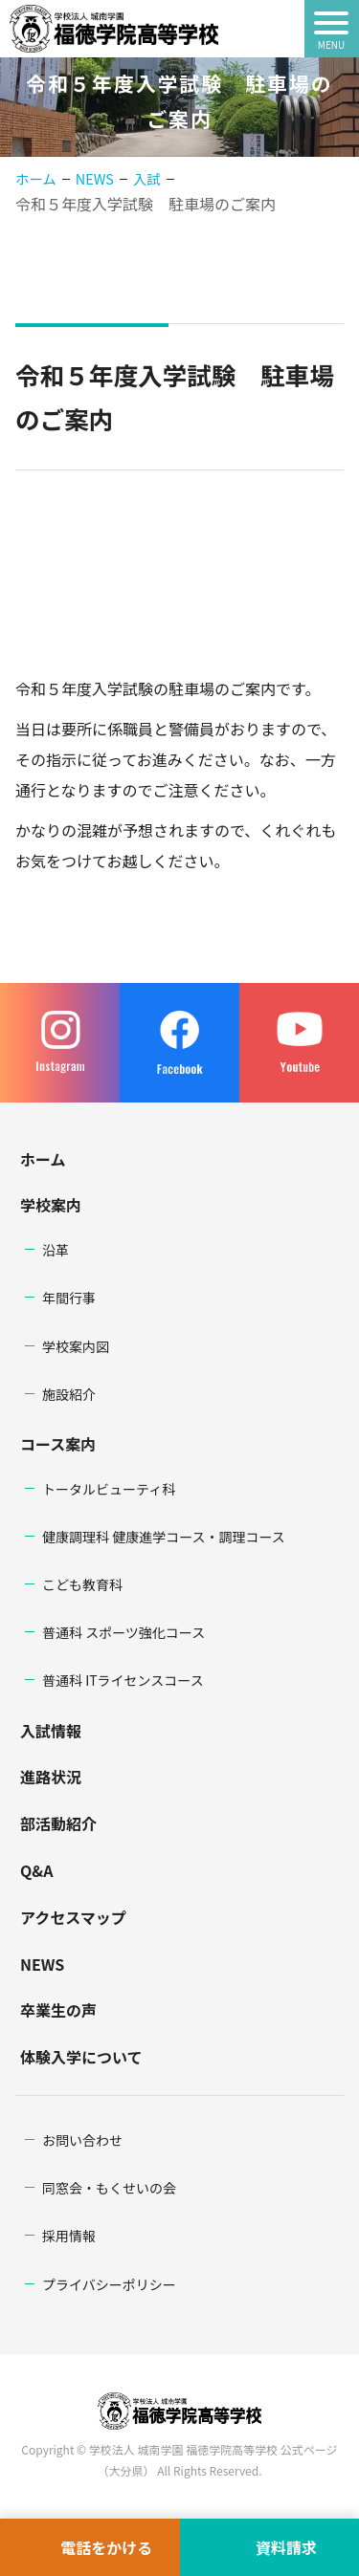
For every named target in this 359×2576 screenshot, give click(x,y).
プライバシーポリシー (109, 2284)
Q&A (36, 1870)
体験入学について (81, 2056)
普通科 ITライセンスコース (123, 1680)
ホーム (35, 178)
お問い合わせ (82, 2140)
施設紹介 (69, 1394)
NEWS (42, 1964)
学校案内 (50, 1204)
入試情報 (50, 1730)
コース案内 (58, 1443)
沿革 (55, 1249)
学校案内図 (75, 1346)
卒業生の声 (58, 2009)
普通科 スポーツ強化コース (123, 1632)
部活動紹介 (58, 1823)
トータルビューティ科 (108, 1488)
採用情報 (69, 2235)
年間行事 (69, 1297)
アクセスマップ (73, 1917)
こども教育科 (82, 1584)
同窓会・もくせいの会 (109, 2187)
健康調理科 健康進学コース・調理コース (163, 1536)
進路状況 (50, 1776)
